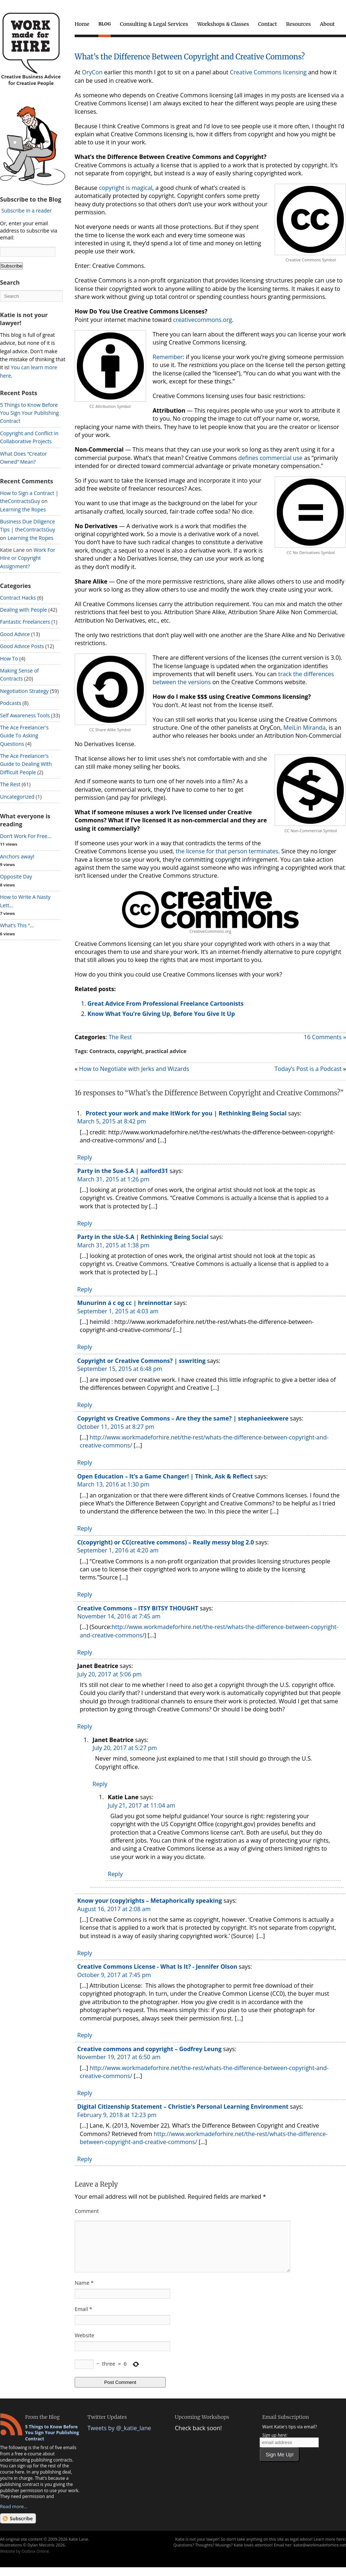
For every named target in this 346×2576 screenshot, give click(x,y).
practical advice (165, 1051)
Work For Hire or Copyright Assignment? (27, 558)
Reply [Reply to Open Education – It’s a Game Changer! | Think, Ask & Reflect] (84, 1528)
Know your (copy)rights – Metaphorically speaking (149, 1901)
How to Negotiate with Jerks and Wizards (134, 1069)
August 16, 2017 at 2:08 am (114, 1909)
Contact (267, 24)
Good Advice (15, 634)
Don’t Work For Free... (25, 836)
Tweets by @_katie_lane (119, 2437)
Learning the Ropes (23, 509)
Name (84, 2291)
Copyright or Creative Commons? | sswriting (141, 1361)
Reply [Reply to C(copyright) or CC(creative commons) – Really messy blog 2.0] (84, 1594)
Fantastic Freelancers (25, 621)
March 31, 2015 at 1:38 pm (113, 1245)
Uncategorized (17, 796)
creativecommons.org (202, 320)
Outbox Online (35, 2560)
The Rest (120, 1037)
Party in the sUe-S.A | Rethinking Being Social (143, 1237)
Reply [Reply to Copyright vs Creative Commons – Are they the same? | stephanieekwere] (84, 1462)
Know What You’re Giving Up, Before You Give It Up (161, 1014)
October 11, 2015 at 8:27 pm (115, 1427)
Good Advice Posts (22, 646)
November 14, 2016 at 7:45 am (119, 1616)
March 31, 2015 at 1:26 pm (113, 1179)
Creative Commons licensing (268, 72)
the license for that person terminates (227, 851)
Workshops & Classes (223, 24)
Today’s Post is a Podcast (308, 1069)
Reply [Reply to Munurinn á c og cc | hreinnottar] (84, 1347)
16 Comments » (325, 1037)
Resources (298, 24)
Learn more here (329, 2547)
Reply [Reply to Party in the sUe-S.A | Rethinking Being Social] (84, 1289)
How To (9, 658)
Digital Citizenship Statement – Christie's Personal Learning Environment (182, 2107)
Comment (87, 2210)
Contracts (102, 1051)
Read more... (13, 2515)
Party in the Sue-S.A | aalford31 (122, 1171)
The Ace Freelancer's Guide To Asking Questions (24, 735)
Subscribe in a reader (26, 210)
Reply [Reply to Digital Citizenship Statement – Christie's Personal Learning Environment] (84, 2159)
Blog (104, 24)
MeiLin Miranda (304, 728)
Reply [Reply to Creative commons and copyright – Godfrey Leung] (84, 2093)
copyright (130, 1051)
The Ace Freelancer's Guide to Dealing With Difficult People (26, 764)
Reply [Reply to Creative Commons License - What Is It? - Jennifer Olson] (84, 2035)
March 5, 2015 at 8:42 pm (111, 1121)
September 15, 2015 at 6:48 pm (119, 1369)
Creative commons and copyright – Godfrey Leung (149, 2049)
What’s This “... (17, 925)
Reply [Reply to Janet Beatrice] (84, 1726)
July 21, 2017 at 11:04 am (141, 1805)
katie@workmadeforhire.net (320, 2553)
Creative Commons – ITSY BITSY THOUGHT (137, 1608)
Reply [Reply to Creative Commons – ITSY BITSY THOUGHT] (84, 1652)
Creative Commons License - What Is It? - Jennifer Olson (157, 1967)
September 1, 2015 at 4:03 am (117, 1311)
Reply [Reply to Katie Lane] (115, 1874)
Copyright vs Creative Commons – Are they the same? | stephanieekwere (182, 1418)
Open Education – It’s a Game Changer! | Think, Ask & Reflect (165, 1476)
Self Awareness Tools (25, 715)
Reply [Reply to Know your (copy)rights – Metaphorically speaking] (84, 1953)
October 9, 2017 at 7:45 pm (114, 1975)
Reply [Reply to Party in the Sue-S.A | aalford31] (84, 1223)
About (327, 24)
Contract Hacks (18, 597)
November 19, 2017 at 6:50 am (119, 2057)
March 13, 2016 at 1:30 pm (113, 1484)
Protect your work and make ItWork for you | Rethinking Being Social (186, 1113)
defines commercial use (270, 458)
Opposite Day (16, 876)
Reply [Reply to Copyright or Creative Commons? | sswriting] (84, 1405)
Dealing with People (23, 609)
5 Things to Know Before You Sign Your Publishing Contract (29, 413)
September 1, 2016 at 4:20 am (117, 1550)
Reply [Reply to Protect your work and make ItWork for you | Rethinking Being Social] (84, 1157)
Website (84, 2344)
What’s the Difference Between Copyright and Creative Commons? (190, 56)
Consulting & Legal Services (154, 24)
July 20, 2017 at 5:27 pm (125, 1748)
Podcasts (10, 702)
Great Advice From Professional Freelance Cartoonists (165, 1003)
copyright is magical (125, 188)
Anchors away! (17, 856)
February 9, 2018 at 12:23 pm (116, 2115)
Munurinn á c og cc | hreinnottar (124, 1303)
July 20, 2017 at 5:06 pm (109, 1674)
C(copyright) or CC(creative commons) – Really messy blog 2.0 (165, 1542)
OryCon (92, 72)
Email (83, 2317)
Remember (168, 357)
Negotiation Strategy (24, 690)
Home (82, 24)
